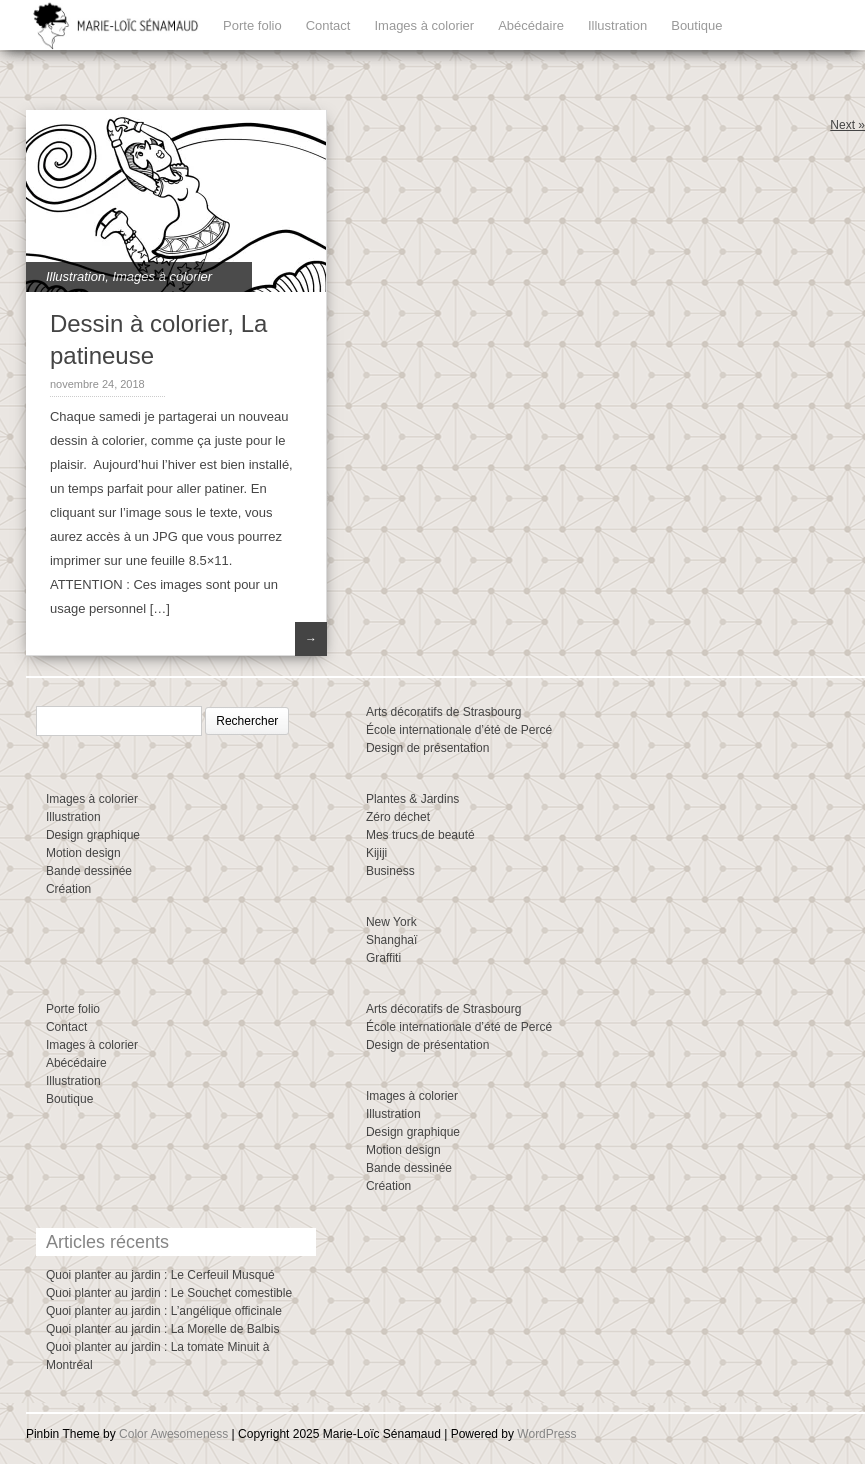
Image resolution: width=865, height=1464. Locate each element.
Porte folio (252, 25)
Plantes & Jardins (412, 799)
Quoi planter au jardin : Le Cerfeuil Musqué (160, 1275)
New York (391, 922)
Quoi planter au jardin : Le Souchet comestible (169, 1293)
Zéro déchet (398, 817)
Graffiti (383, 958)
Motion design (83, 853)
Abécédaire (531, 25)
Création (68, 889)
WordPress (546, 1434)
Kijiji (376, 853)
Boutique (696, 25)
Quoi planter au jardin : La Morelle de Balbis (162, 1329)
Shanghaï (391, 940)
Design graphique (93, 835)
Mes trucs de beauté (420, 835)
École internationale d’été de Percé (459, 730)
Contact (328, 25)
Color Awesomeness (173, 1434)
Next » (847, 125)
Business (390, 871)
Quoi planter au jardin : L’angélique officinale (164, 1311)
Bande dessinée (89, 871)
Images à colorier (424, 25)
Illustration (617, 25)
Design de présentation (427, 748)
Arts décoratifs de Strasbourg (443, 712)
